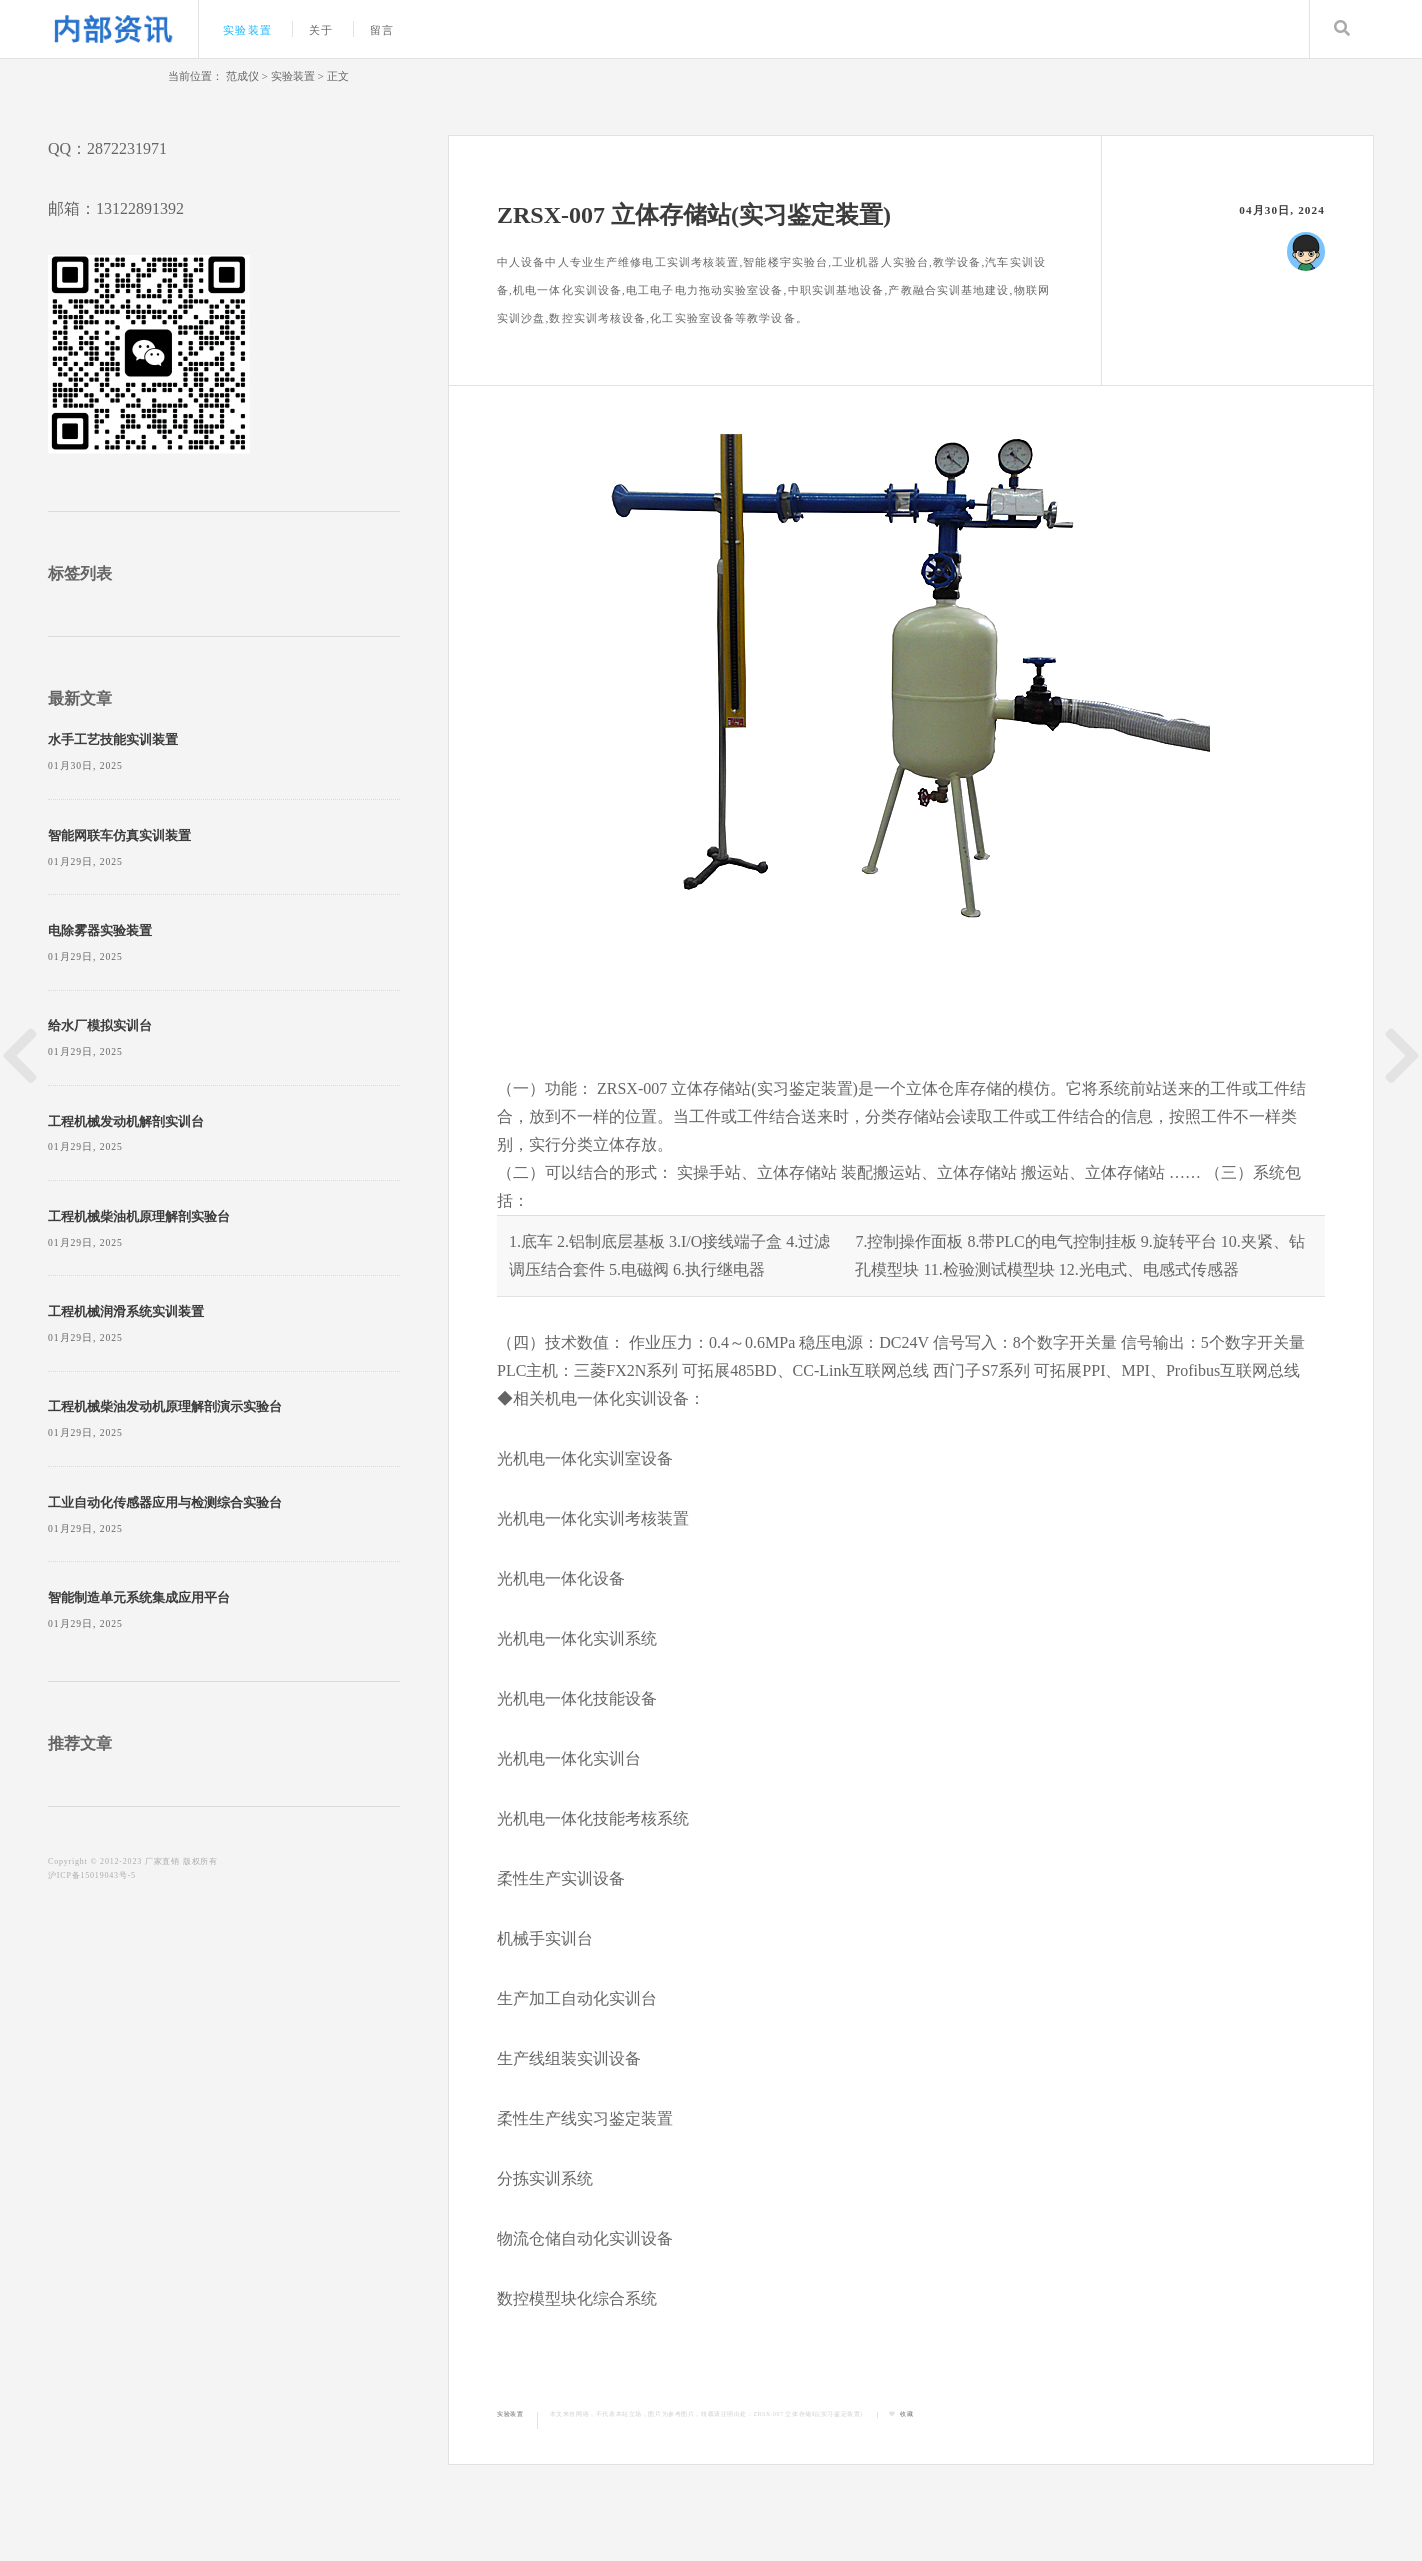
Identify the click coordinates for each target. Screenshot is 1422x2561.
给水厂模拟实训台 (100, 1026)
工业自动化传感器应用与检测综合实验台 (165, 1503)
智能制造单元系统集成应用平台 (139, 1598)
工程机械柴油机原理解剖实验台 (139, 1217)
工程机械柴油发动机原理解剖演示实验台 (165, 1407)
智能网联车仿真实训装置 (119, 836)
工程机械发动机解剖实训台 (126, 1122)
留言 (382, 30)
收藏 (906, 2414)
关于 (321, 30)
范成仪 (242, 76)
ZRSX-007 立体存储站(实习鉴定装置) (808, 2414)
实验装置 (247, 30)
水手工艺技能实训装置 (113, 740)
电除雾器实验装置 (100, 931)
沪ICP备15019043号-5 (92, 1875)
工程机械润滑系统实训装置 (126, 1312)
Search (1342, 29)
